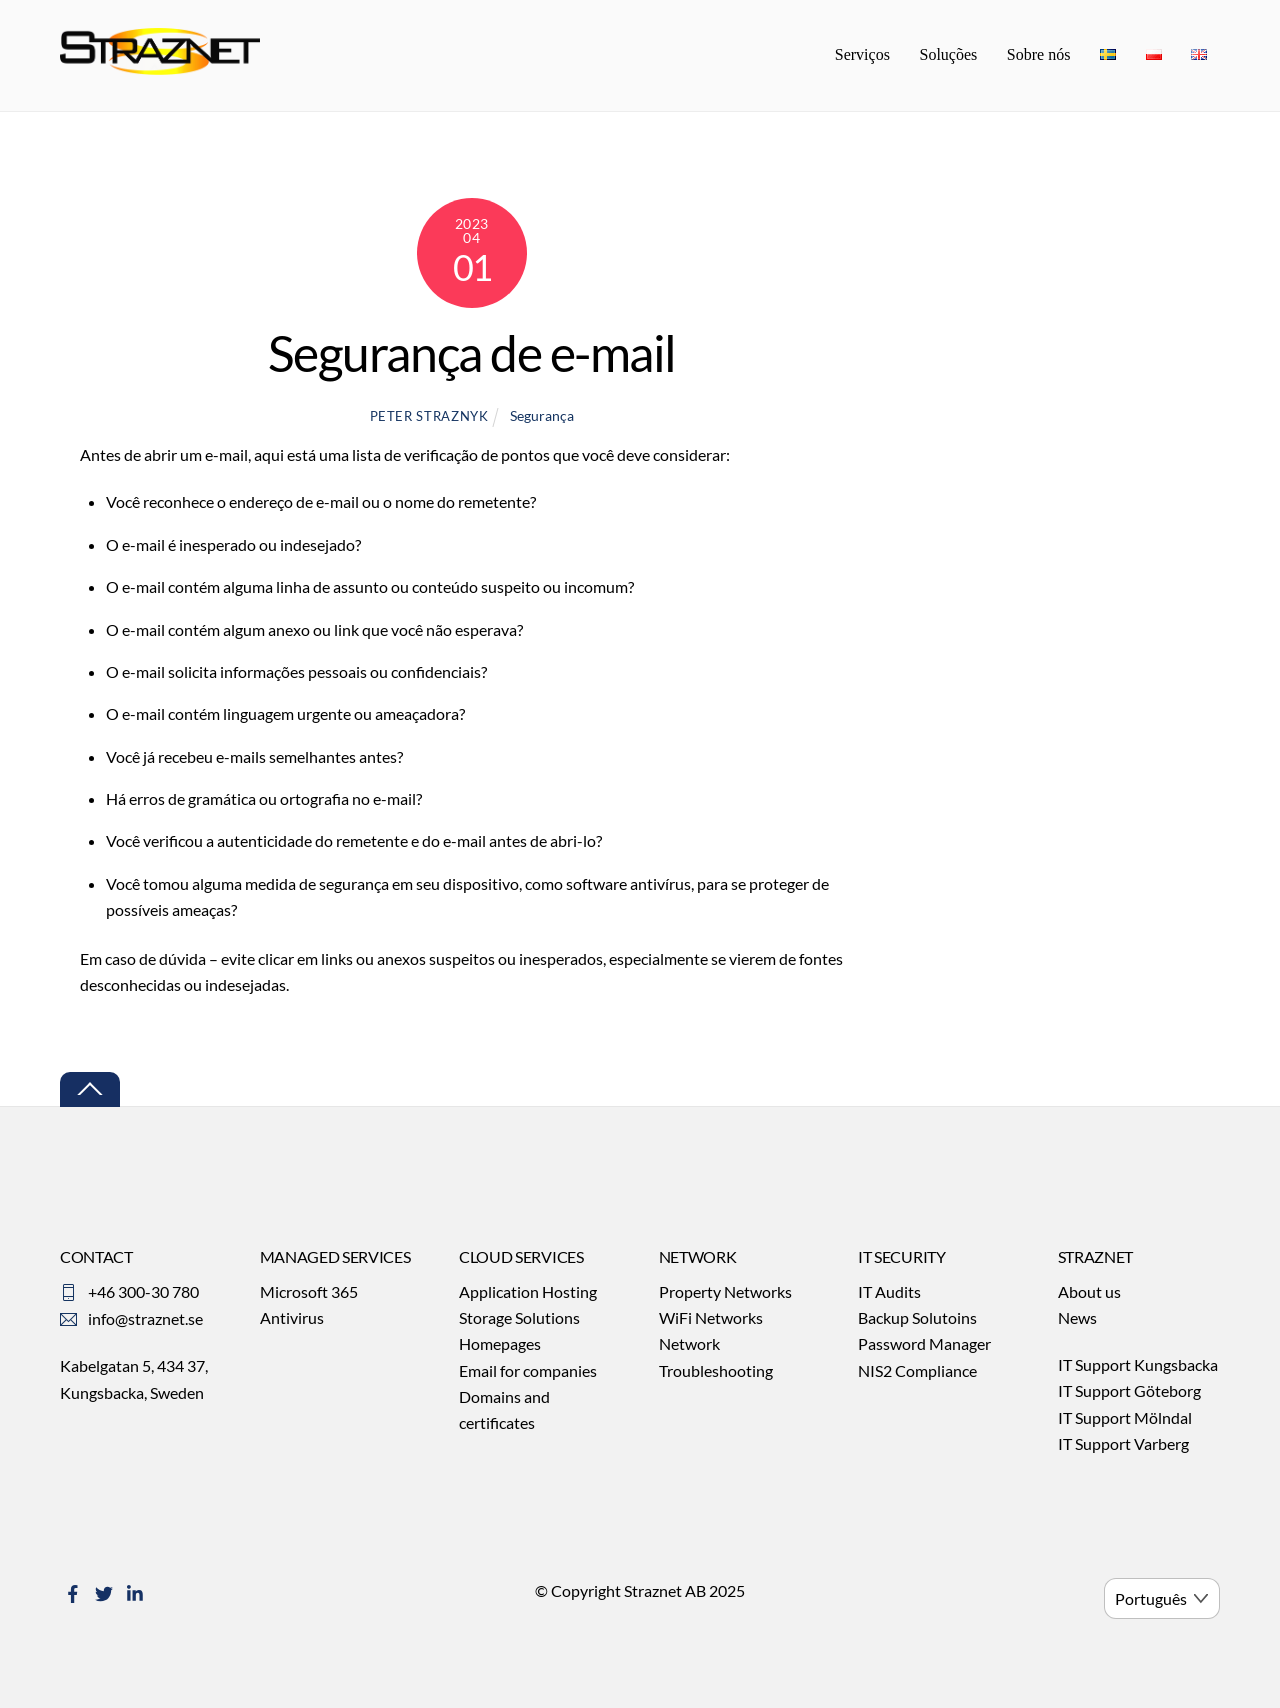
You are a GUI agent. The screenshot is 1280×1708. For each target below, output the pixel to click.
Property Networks (725, 1292)
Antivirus (292, 1319)
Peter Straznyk (429, 417)
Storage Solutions (519, 1319)
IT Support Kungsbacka (1138, 1366)
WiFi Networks (711, 1319)
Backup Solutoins (917, 1319)
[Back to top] (90, 1091)
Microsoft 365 (309, 1292)
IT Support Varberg (1123, 1445)
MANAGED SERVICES (335, 1258)
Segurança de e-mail (472, 355)
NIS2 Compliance (917, 1371)
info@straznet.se (145, 1319)
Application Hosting (528, 1292)
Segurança (542, 416)
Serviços (862, 55)
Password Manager (924, 1345)
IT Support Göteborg (1129, 1392)
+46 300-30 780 (143, 1292)
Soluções (948, 55)
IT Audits (889, 1292)
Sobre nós (1039, 55)
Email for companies (528, 1371)
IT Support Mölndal (1125, 1419)
